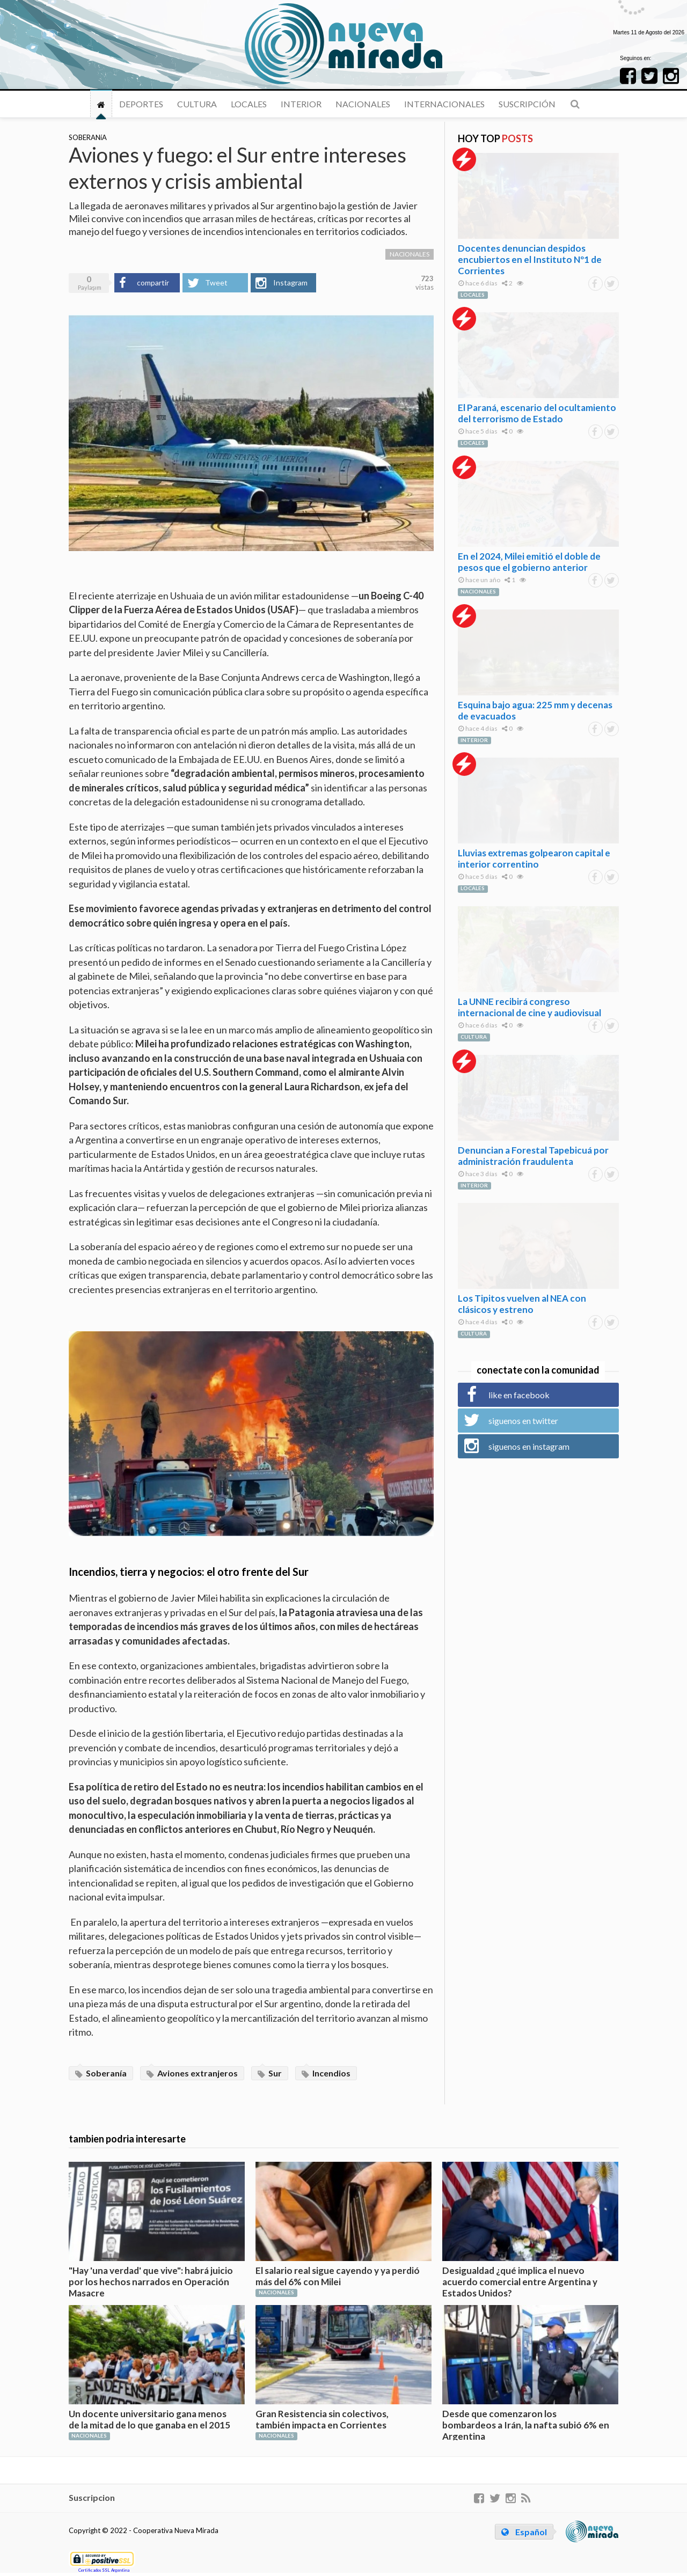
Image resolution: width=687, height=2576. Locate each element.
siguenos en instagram (528, 1446)
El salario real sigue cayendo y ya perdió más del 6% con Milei (337, 2276)
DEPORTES (141, 104)
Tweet (216, 282)
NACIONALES (362, 104)
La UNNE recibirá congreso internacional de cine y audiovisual (529, 1007)
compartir (153, 282)
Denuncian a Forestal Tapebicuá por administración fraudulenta (533, 1155)
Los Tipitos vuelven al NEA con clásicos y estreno (522, 1304)
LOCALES (249, 104)
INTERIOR (301, 104)
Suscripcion (92, 2497)
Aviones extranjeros (192, 2073)
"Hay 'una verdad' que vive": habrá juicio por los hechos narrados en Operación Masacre (151, 2282)
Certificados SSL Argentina (103, 2570)
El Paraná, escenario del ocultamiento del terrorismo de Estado (537, 413)
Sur (270, 2073)
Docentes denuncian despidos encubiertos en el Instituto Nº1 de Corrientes (530, 259)
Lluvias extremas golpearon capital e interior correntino (534, 858)
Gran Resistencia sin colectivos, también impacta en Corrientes (322, 2419)
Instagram (290, 282)
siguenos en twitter (523, 1420)
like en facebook (519, 1395)
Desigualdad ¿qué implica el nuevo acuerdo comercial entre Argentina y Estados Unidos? (519, 2282)
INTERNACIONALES (444, 104)
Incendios (326, 2073)
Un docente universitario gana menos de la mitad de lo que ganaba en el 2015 (149, 2419)
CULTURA (197, 104)
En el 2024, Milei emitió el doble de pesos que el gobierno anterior (529, 562)
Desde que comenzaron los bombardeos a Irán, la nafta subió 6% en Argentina (525, 2425)
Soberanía (101, 2073)
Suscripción (527, 104)
